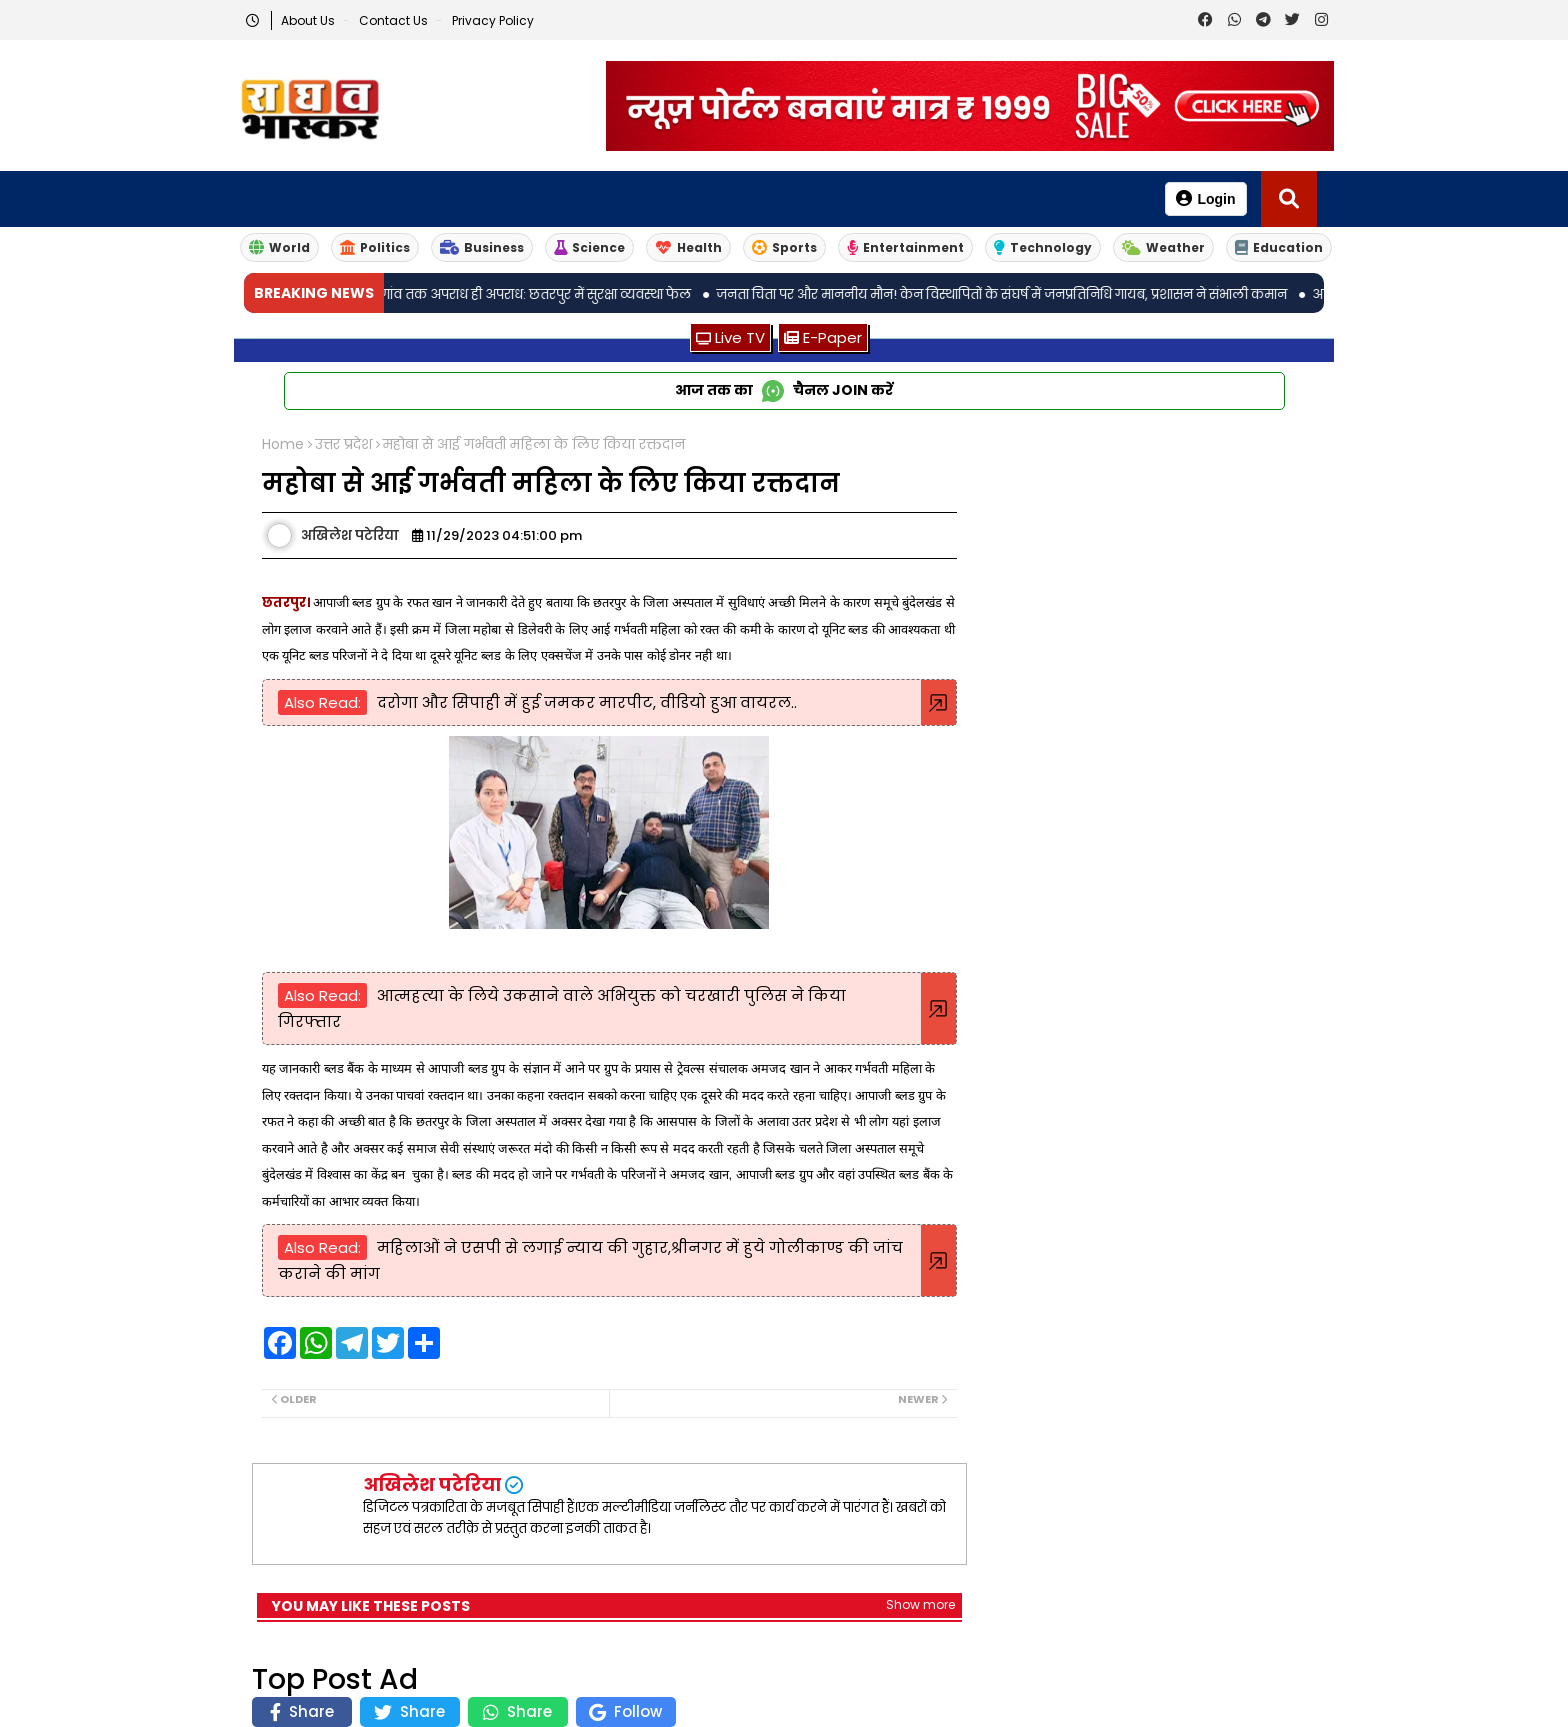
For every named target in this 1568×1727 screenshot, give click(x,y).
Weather (1163, 247)
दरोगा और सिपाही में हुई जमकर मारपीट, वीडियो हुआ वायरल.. (587, 702)
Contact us (395, 20)
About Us (309, 20)
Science (589, 247)
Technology (1043, 247)
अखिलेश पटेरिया (432, 1484)
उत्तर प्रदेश (343, 444)
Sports (784, 247)
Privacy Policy (493, 20)
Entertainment (905, 247)
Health (688, 247)
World (279, 247)
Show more (920, 1604)
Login (1205, 198)
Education (1279, 247)
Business (482, 247)
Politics (375, 247)
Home (283, 444)
